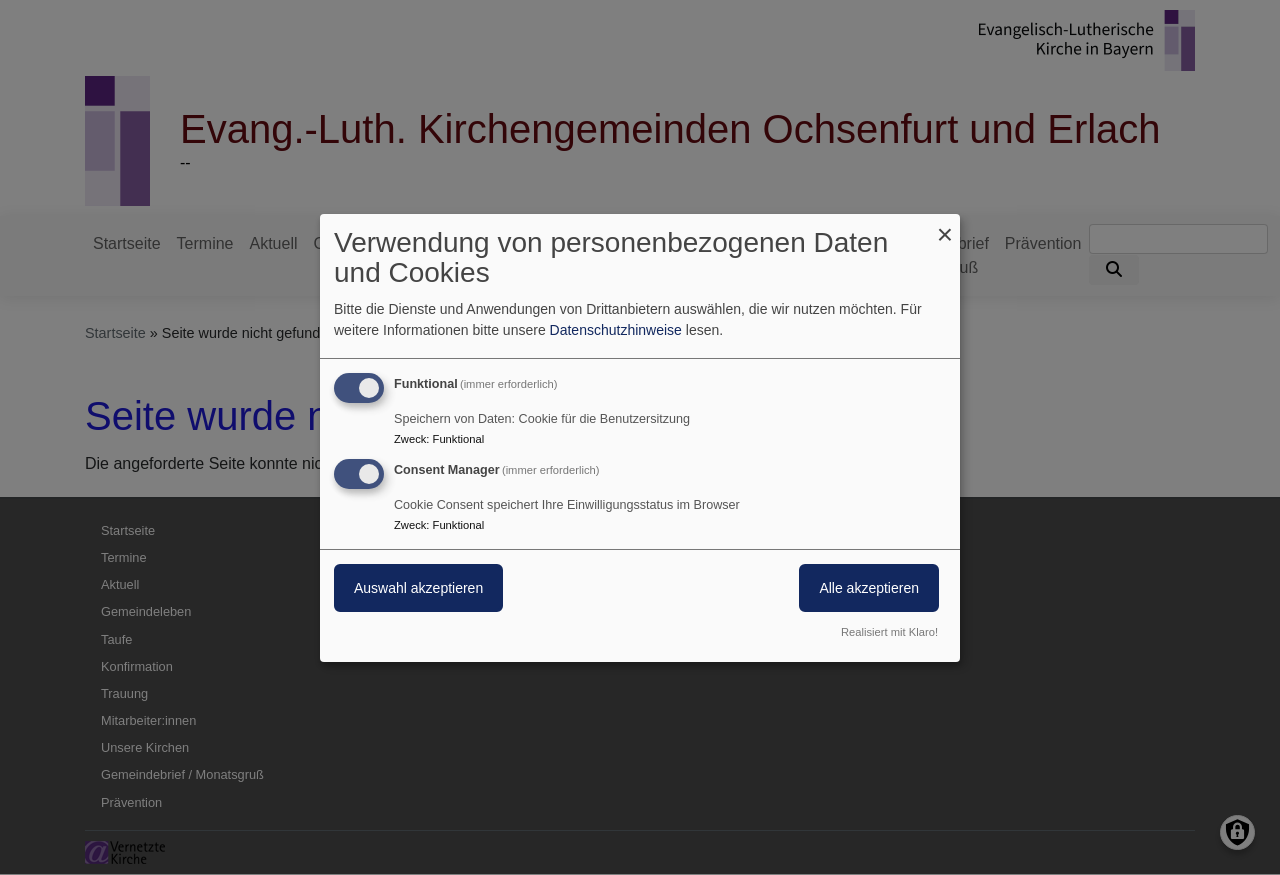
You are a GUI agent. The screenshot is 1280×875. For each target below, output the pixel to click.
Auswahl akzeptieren (418, 588)
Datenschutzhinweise (616, 330)
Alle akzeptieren (869, 588)
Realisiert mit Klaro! (889, 632)
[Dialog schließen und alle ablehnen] (945, 225)
